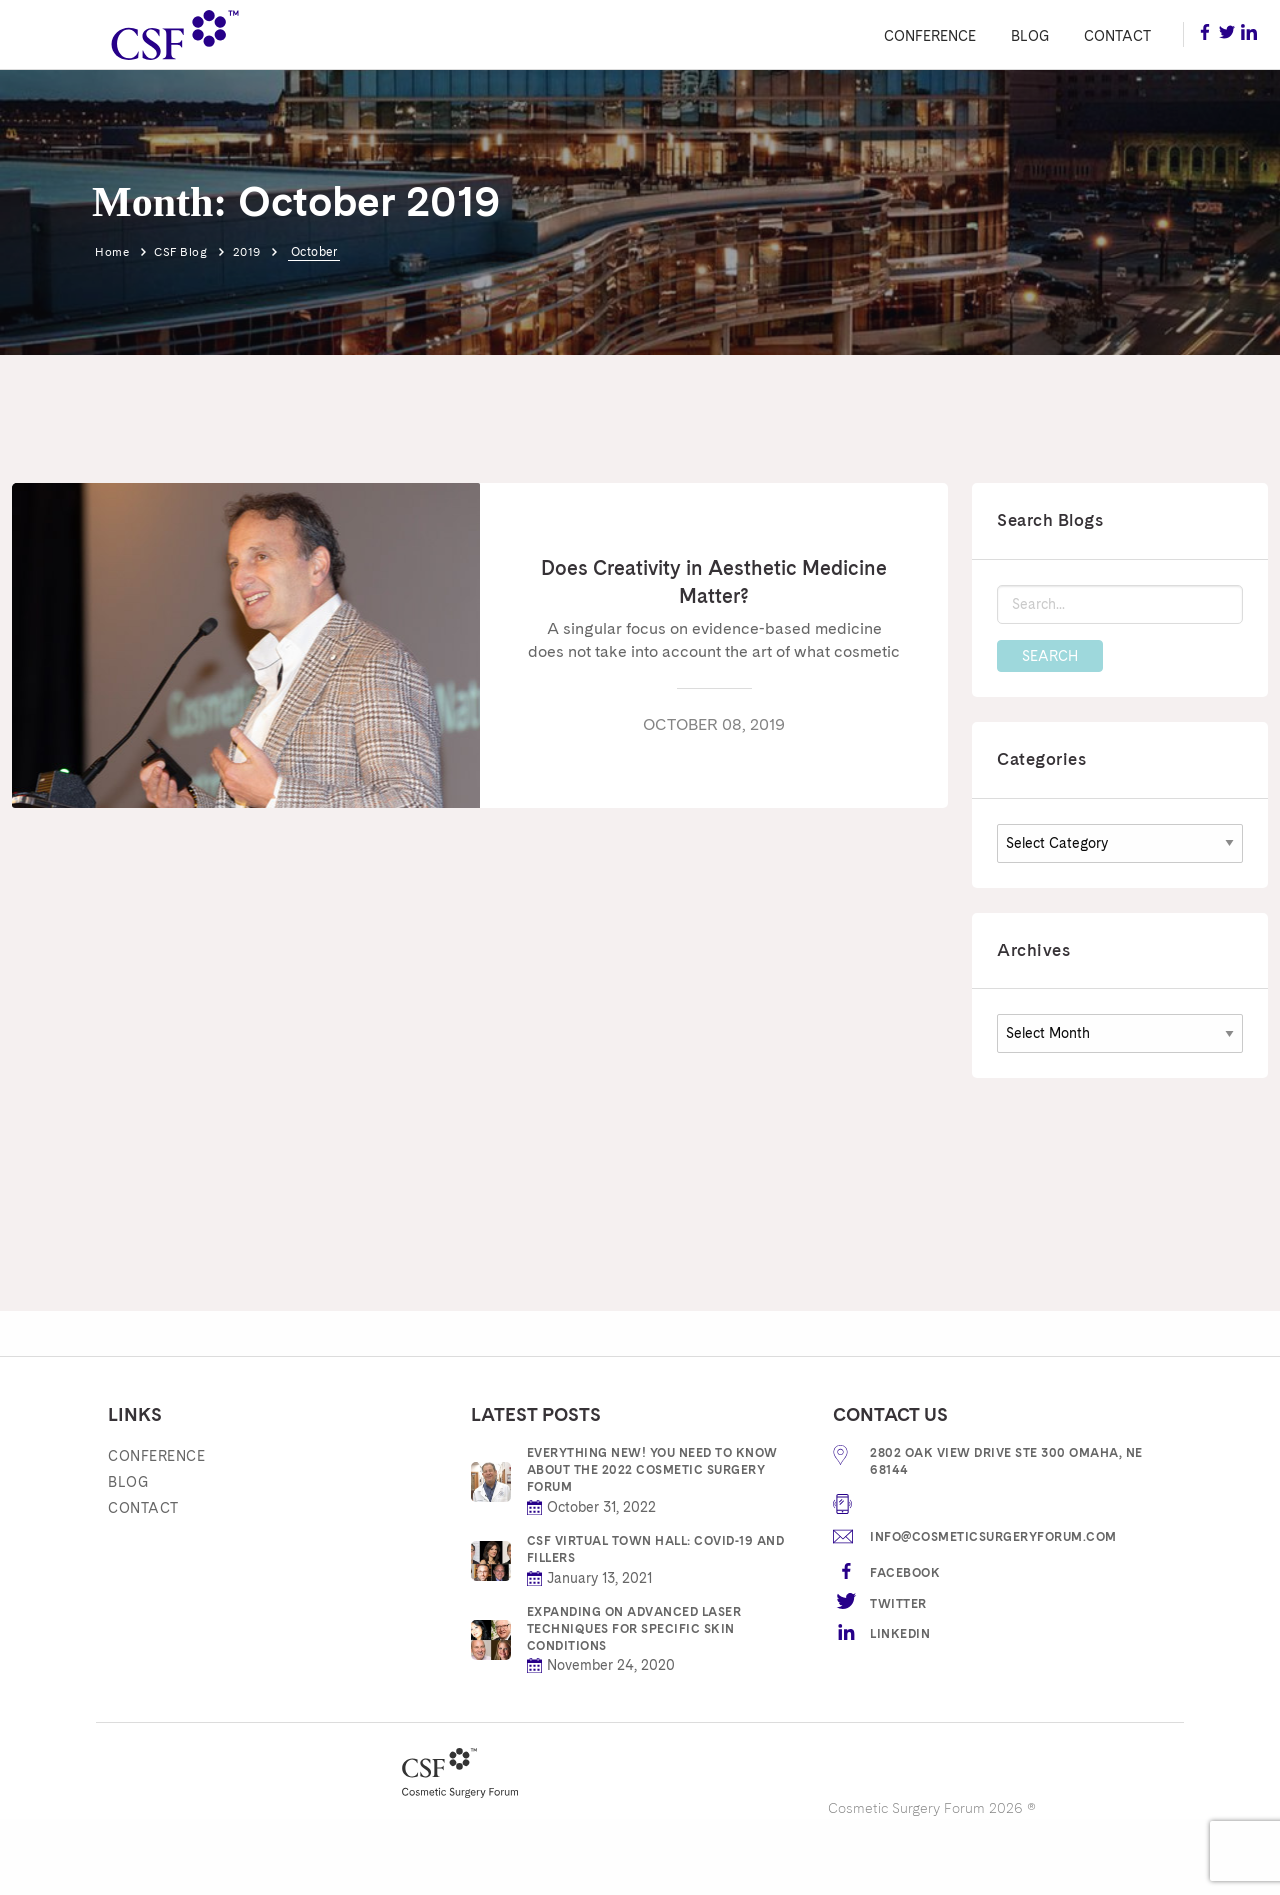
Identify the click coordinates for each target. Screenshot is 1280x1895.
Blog (1030, 36)
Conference (930, 36)
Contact (1117, 36)
